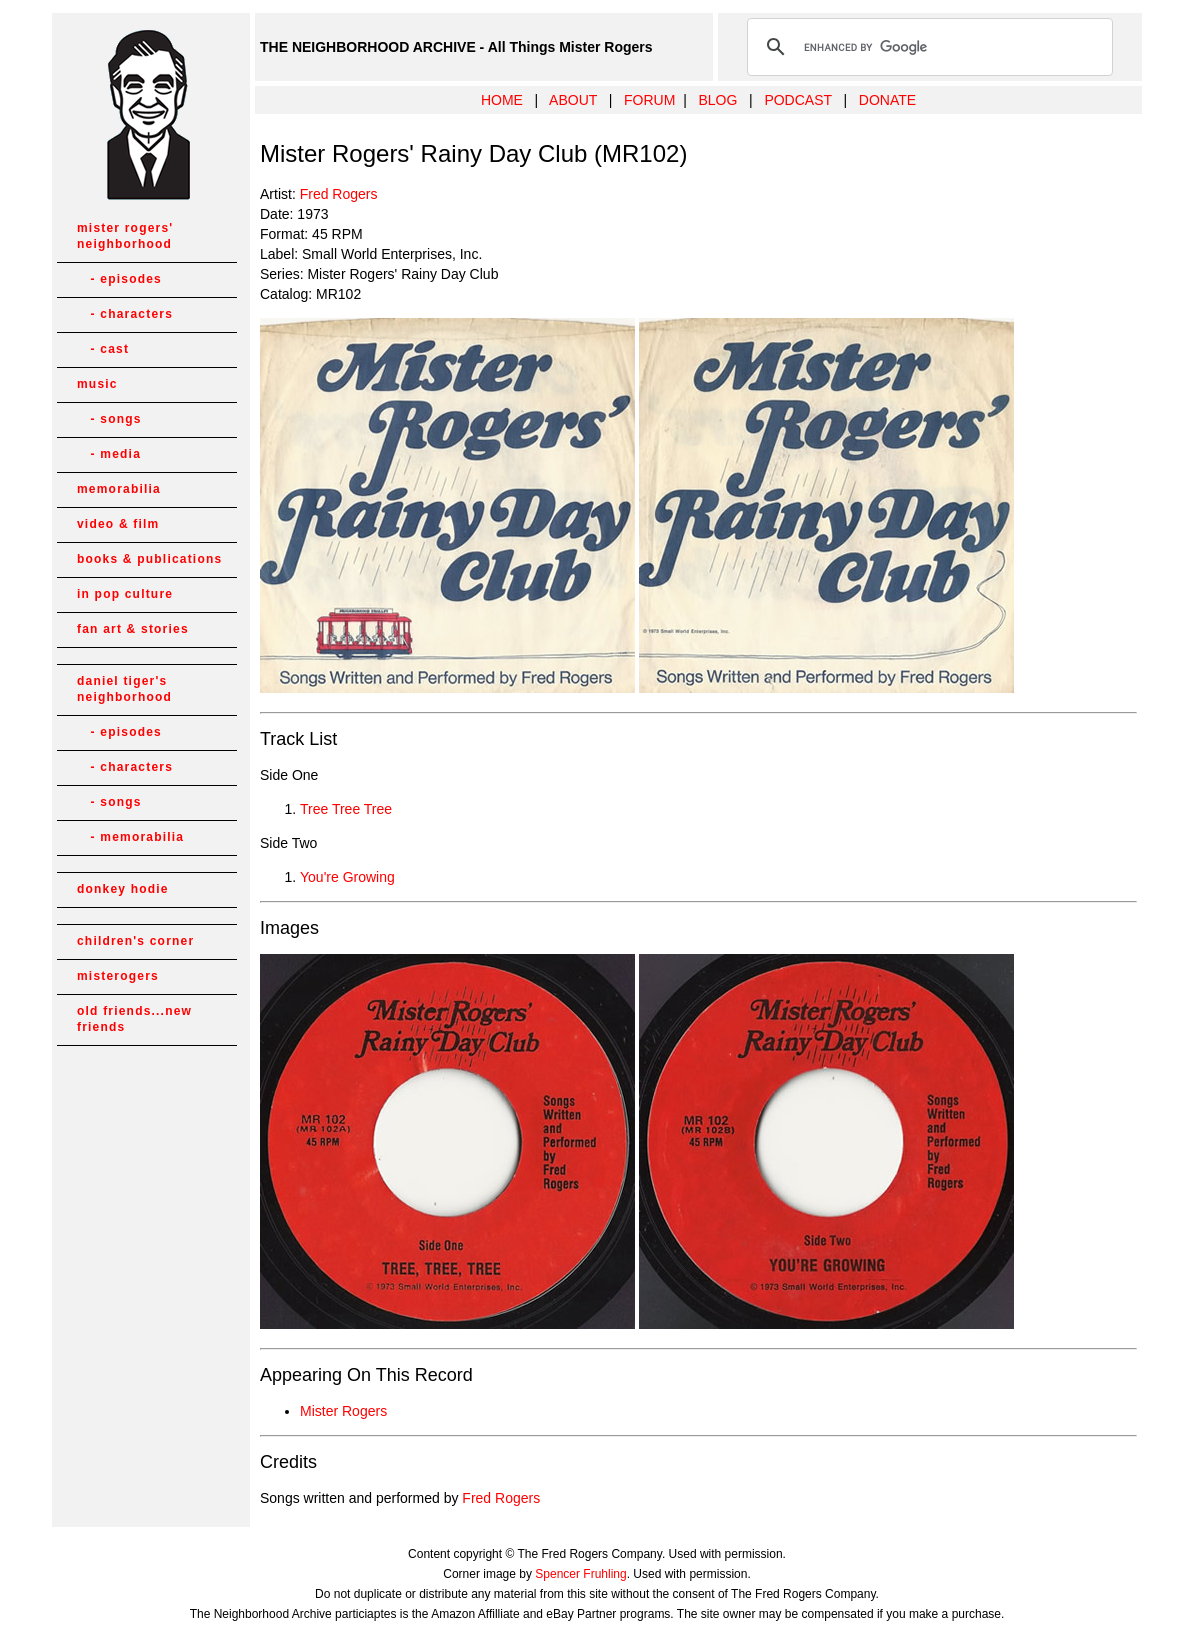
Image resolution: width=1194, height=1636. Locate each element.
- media (109, 454)
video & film (118, 524)
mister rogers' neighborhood (125, 236)
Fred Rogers (339, 194)
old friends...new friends (134, 1019)
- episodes (119, 279)
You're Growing (347, 877)
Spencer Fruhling (580, 1574)
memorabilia (119, 489)
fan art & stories (133, 629)
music (97, 384)
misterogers (118, 976)
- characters (125, 314)
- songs (109, 419)
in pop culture (125, 594)
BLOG (717, 100)
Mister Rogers (343, 1411)
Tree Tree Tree (346, 809)
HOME (502, 100)
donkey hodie (123, 889)
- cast (103, 349)
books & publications (149, 559)
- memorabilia (130, 837)
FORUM (649, 100)
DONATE (887, 100)
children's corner (135, 941)
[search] (927, 47)
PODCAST (797, 100)
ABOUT (573, 100)
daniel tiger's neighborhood (124, 689)
